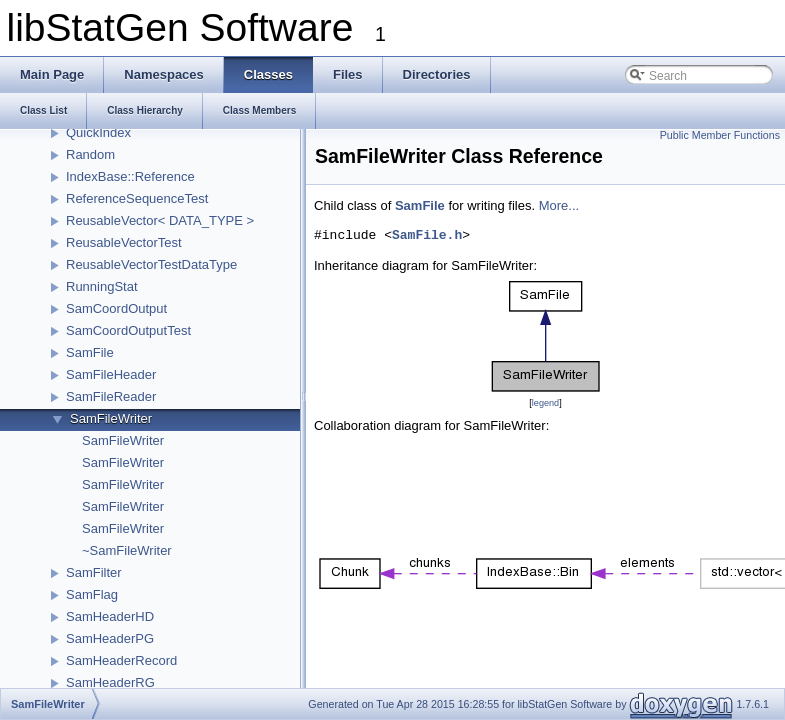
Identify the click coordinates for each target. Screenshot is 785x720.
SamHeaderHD (110, 616)
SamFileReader (111, 396)
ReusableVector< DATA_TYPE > (160, 220)
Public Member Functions (720, 135)
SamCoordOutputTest (128, 330)
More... (559, 205)
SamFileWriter (111, 418)
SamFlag (92, 594)
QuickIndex (98, 132)
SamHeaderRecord (121, 660)
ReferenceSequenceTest (137, 198)
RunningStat (102, 286)
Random (90, 154)
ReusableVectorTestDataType (151, 264)
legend (545, 403)
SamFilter (94, 572)
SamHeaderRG (110, 682)
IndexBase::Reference (130, 176)
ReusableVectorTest (124, 242)
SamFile (90, 352)
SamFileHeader (111, 374)
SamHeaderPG (110, 638)
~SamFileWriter (127, 550)
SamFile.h (427, 236)
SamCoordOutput (116, 308)
